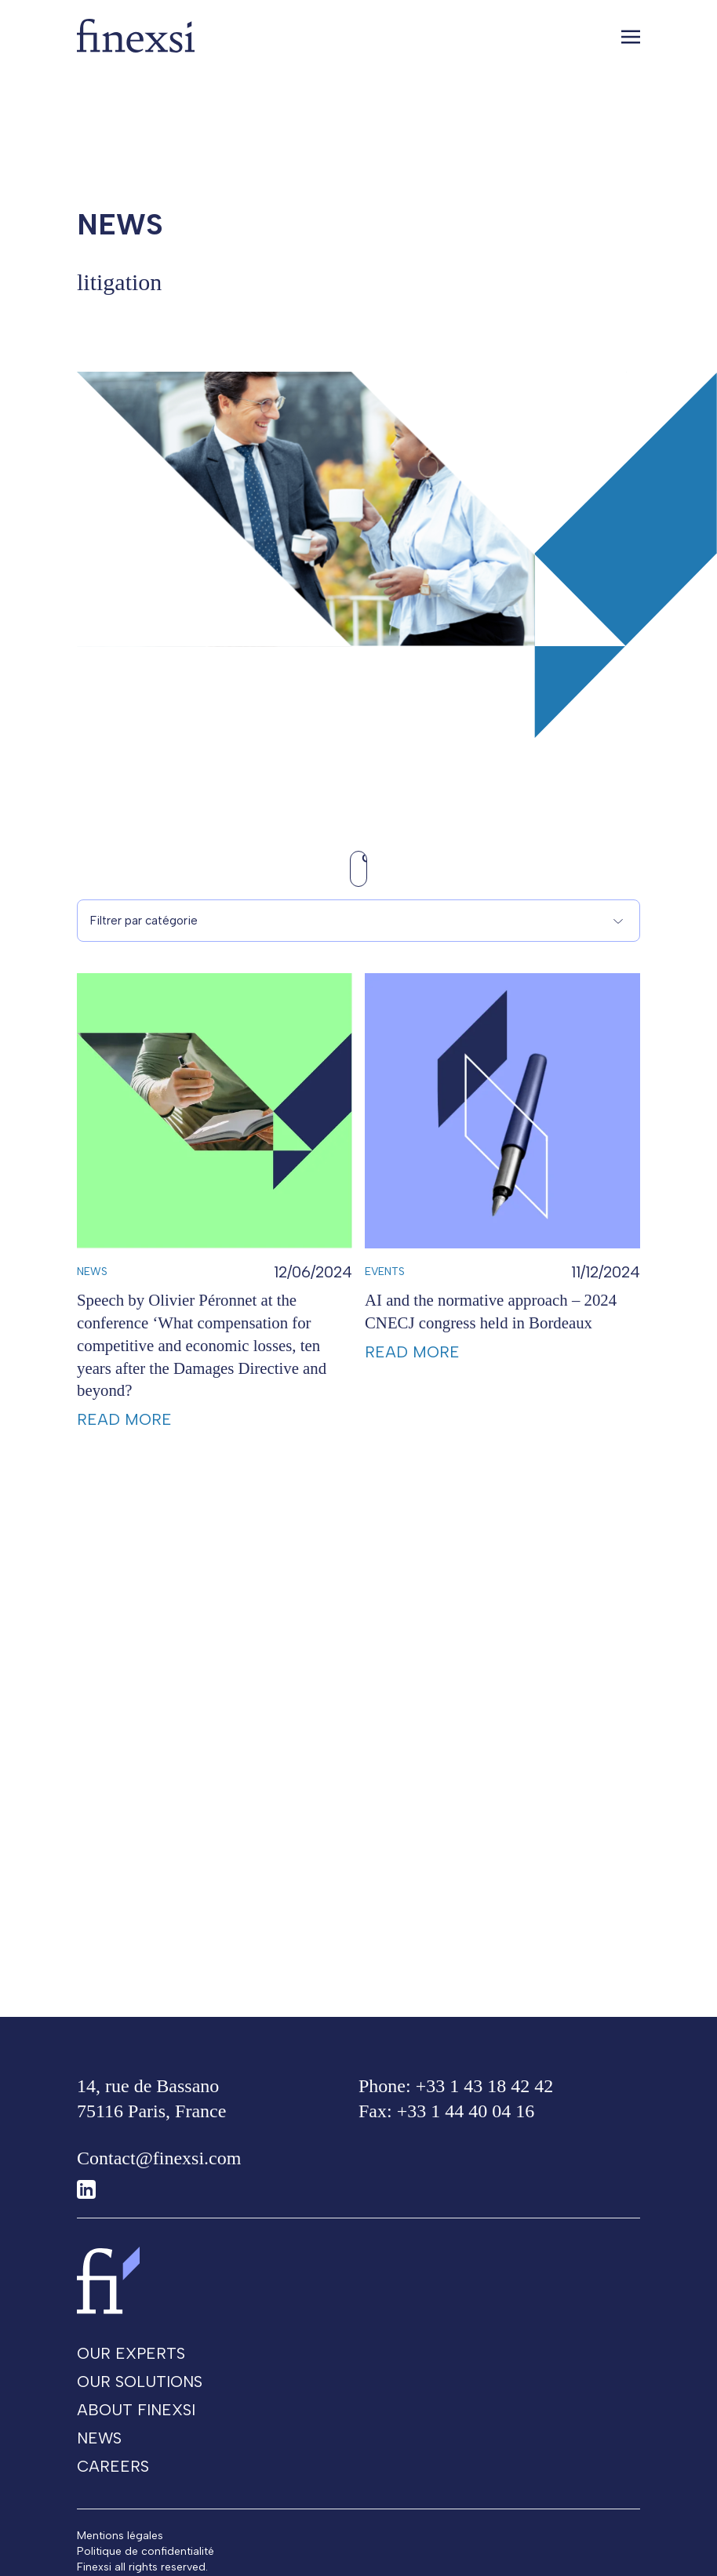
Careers (113, 2478)
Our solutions (139, 2394)
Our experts (131, 2365)
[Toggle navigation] (630, 36)
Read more (124, 1459)
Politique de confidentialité (145, 2564)
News (92, 1311)
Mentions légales (120, 2548)
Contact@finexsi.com (159, 2170)
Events (385, 1311)
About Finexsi (136, 2422)
